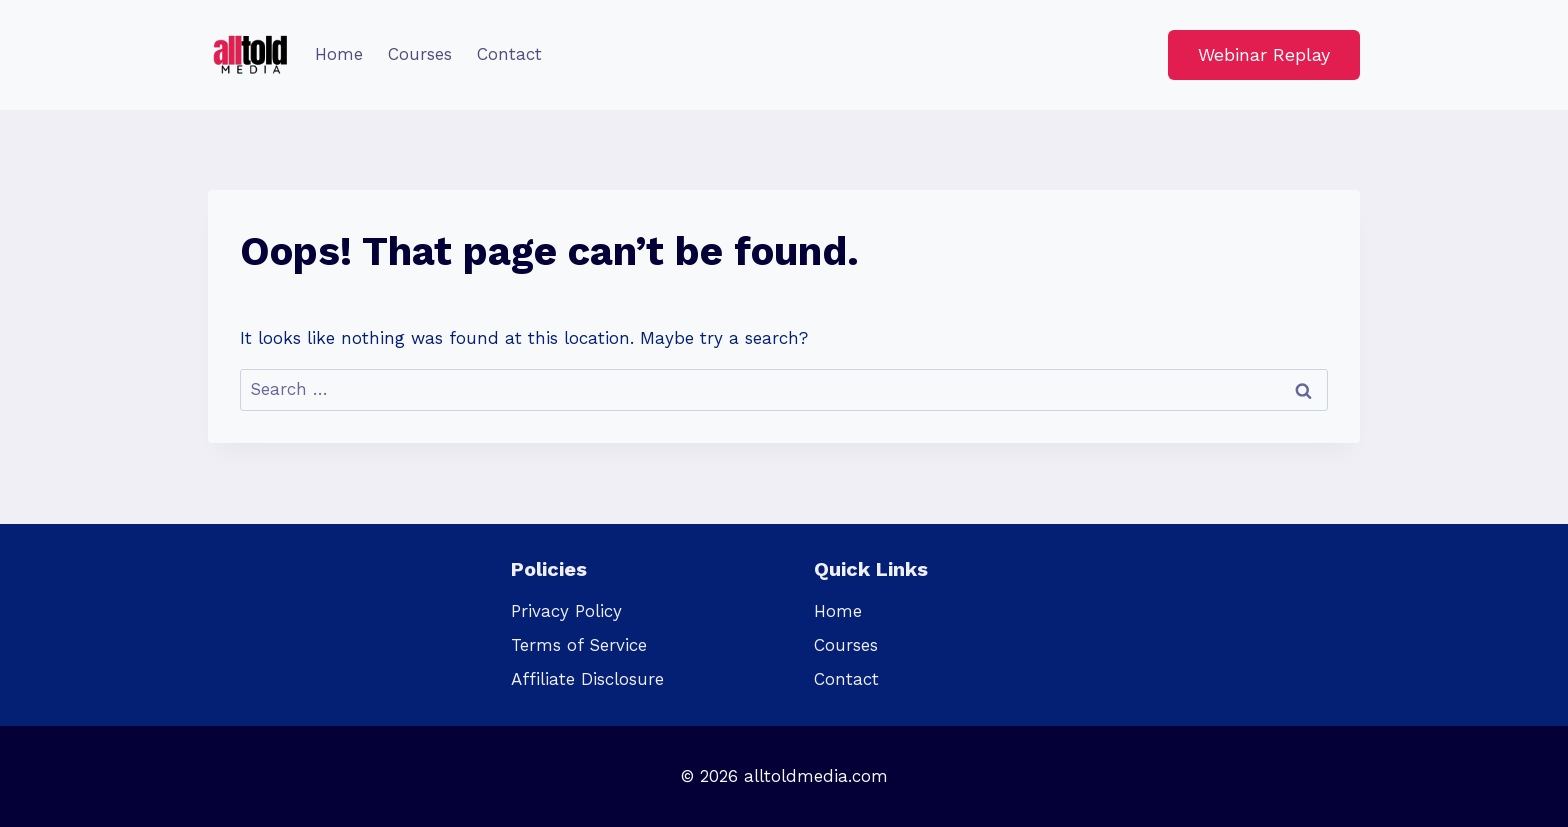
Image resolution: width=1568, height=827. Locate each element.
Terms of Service (579, 645)
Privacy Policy (566, 611)
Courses (420, 54)
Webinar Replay (1264, 54)
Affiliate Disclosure (587, 679)
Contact (509, 54)
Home (339, 54)
